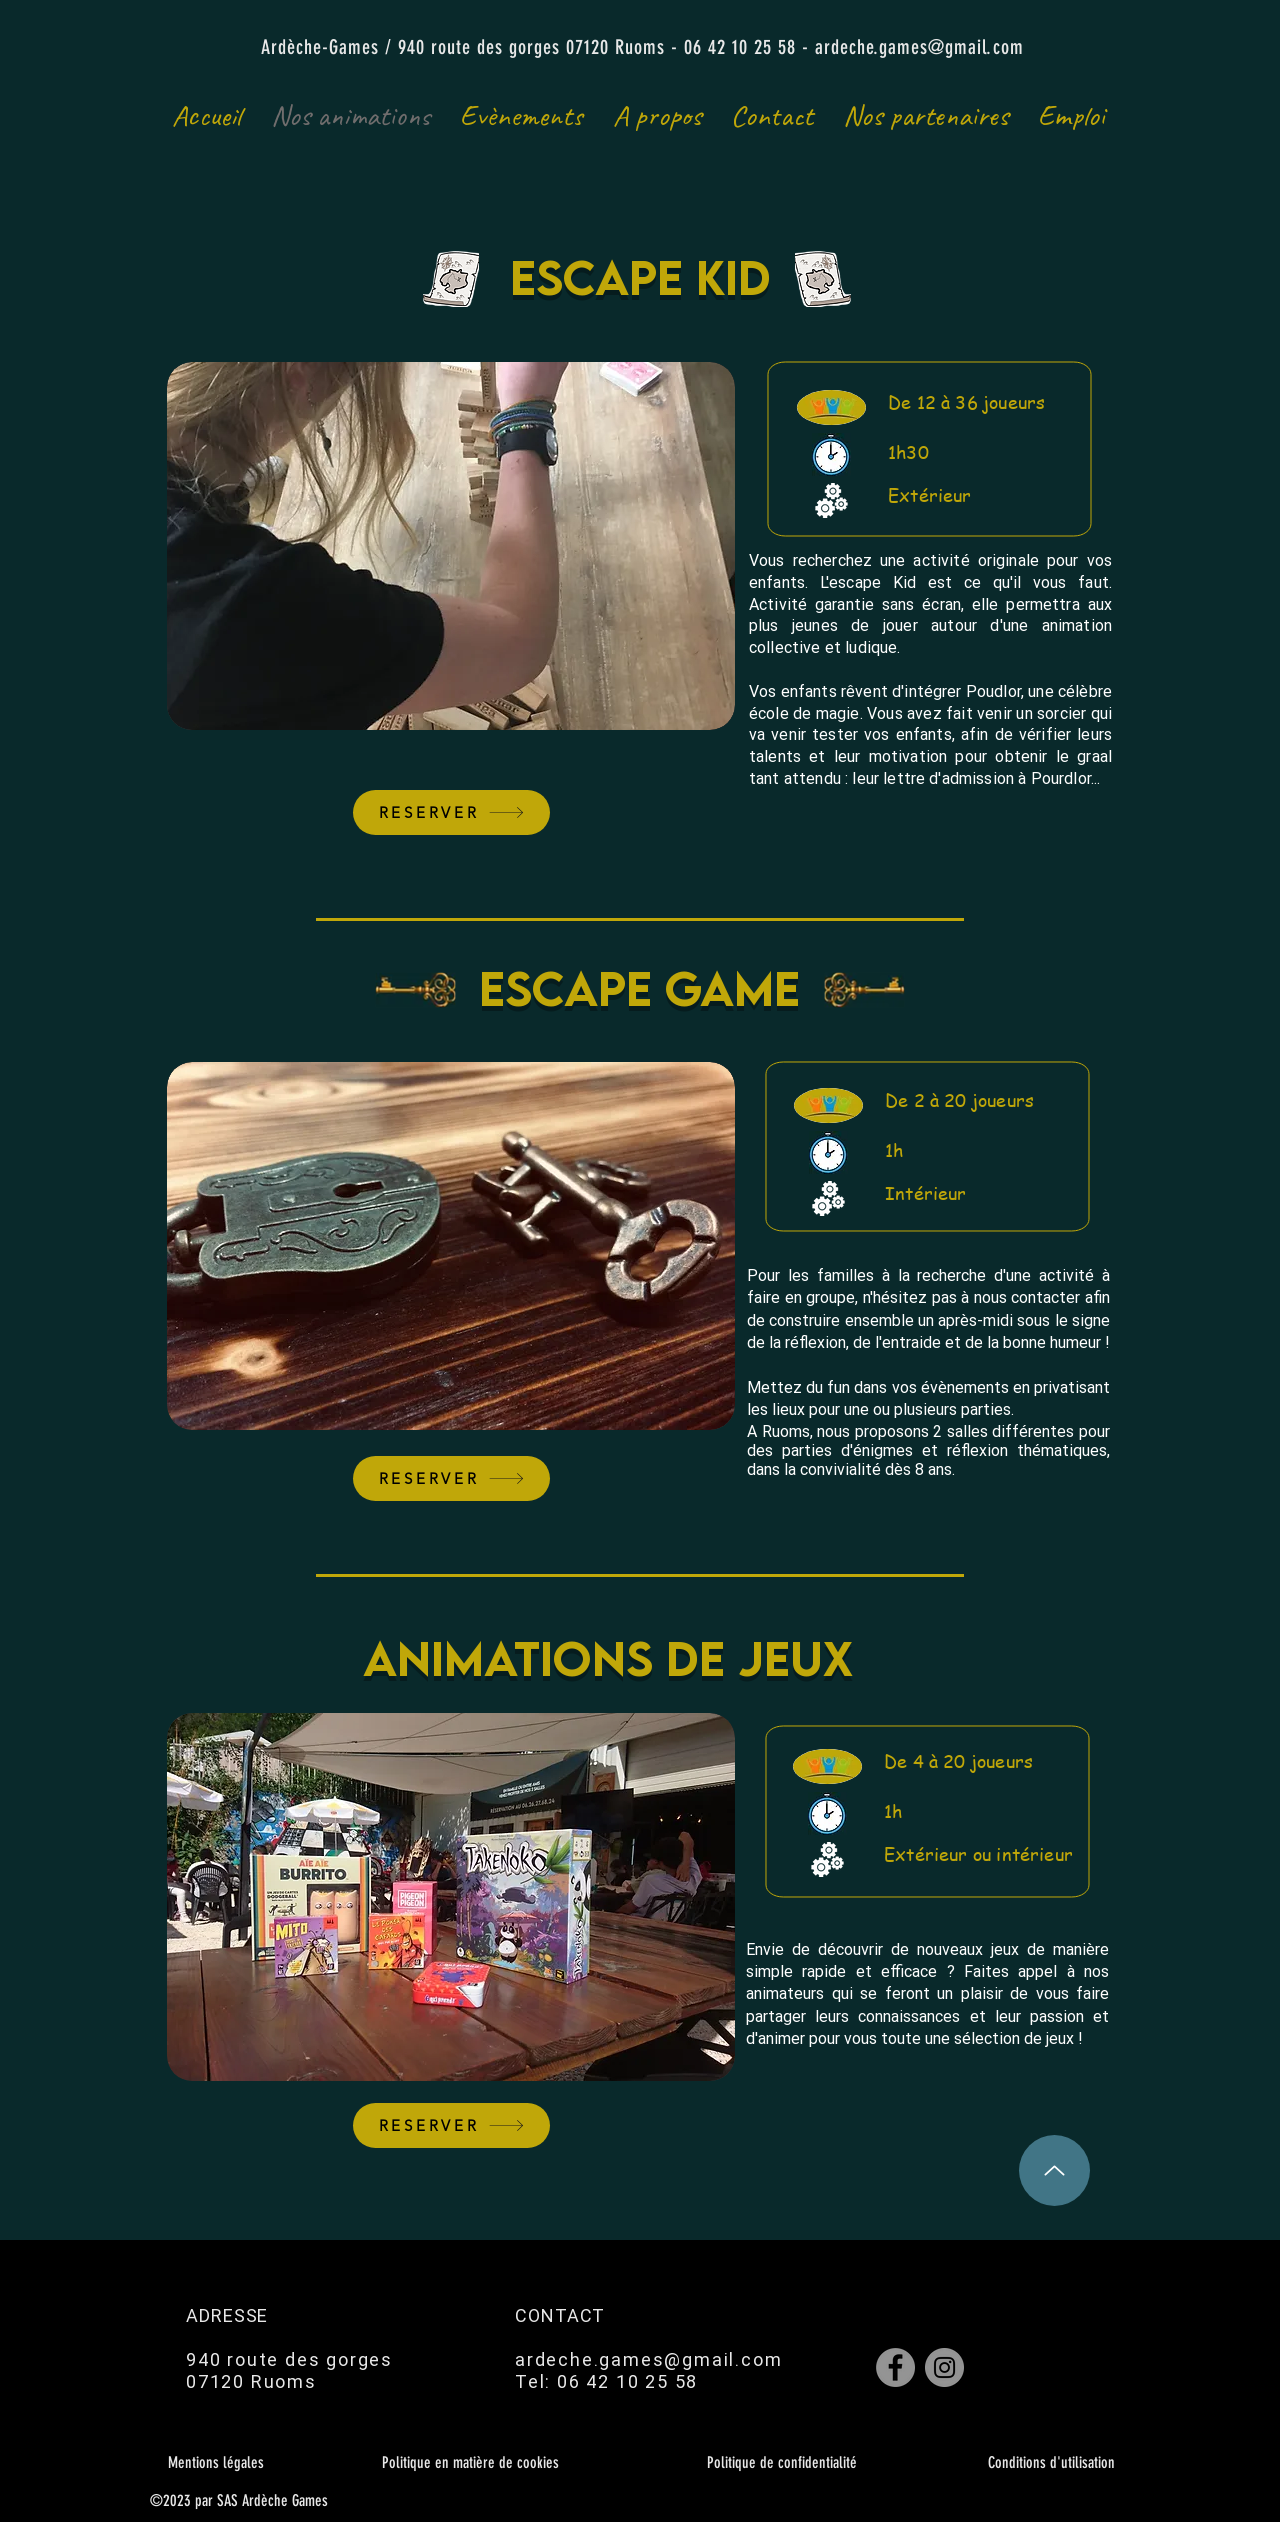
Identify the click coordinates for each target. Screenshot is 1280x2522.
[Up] (1054, 2170)
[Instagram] (944, 2367)
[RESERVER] (451, 812)
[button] (451, 546)
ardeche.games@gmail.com (919, 47)
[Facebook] (895, 2367)
